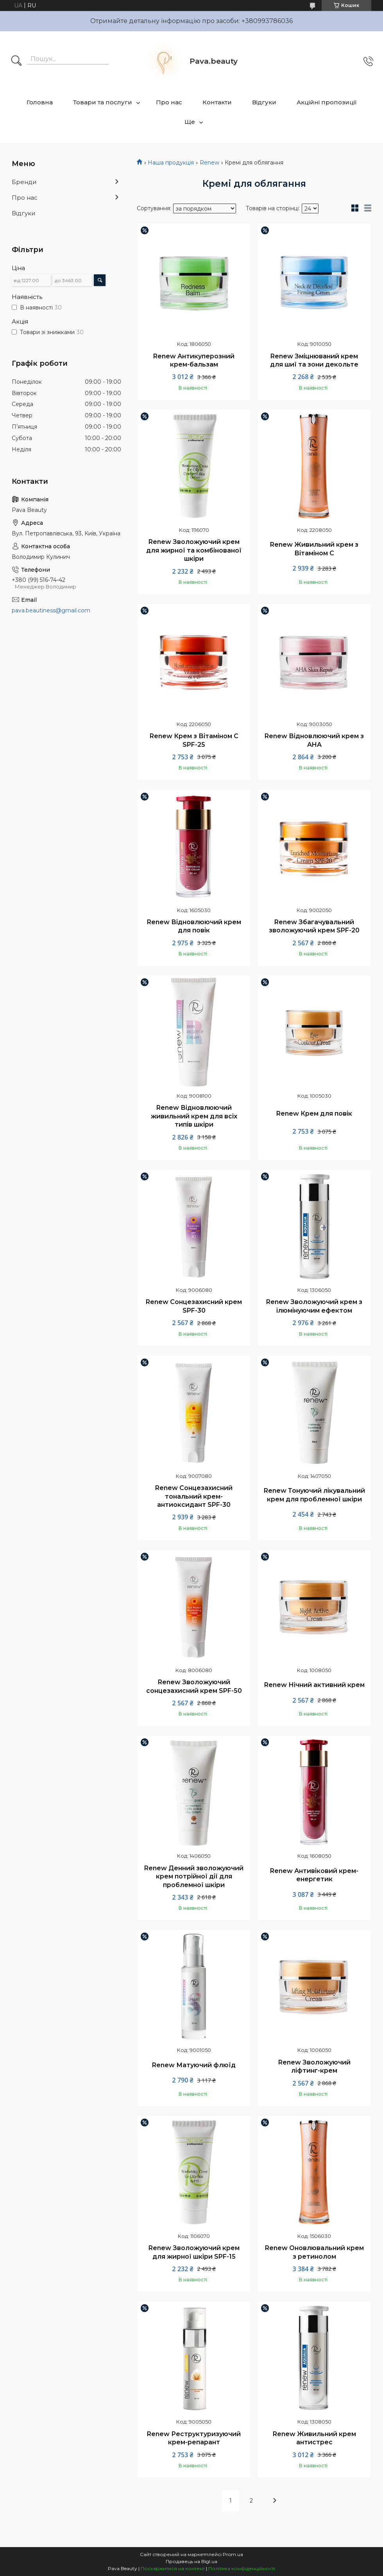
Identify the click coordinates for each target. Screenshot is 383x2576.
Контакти (217, 102)
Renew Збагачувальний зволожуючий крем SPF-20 (314, 926)
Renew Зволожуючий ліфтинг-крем (314, 2067)
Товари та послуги (102, 102)
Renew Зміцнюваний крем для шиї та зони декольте (314, 360)
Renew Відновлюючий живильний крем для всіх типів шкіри (194, 1116)
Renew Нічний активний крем (314, 1685)
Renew (209, 162)
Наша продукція (171, 162)
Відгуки (264, 102)
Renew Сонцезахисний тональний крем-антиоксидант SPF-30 (194, 1496)
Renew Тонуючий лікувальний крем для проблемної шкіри (314, 1495)
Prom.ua (233, 2554)
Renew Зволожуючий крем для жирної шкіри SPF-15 (194, 2252)
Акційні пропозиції (327, 102)
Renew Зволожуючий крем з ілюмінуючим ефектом (314, 1306)
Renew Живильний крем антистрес (314, 2438)
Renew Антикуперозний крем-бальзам (193, 360)
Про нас (169, 102)
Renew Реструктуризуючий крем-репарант (194, 2438)
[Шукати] (16, 61)
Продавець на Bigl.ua (191, 2561)
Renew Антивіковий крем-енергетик (314, 1875)
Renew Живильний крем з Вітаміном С (314, 549)
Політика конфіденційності (241, 2568)
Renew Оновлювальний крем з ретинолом (314, 2252)
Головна (40, 102)
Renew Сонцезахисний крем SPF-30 (194, 1306)
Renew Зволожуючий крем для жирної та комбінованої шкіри (194, 550)
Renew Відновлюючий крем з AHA (314, 740)
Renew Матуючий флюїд (194, 2065)
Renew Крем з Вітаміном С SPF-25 (194, 740)
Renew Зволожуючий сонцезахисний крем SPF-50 (194, 1686)
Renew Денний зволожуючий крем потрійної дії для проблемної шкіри (193, 1876)
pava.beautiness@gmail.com (51, 610)
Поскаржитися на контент (173, 2568)
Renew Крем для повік (314, 1113)
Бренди (24, 182)
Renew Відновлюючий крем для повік (194, 926)
